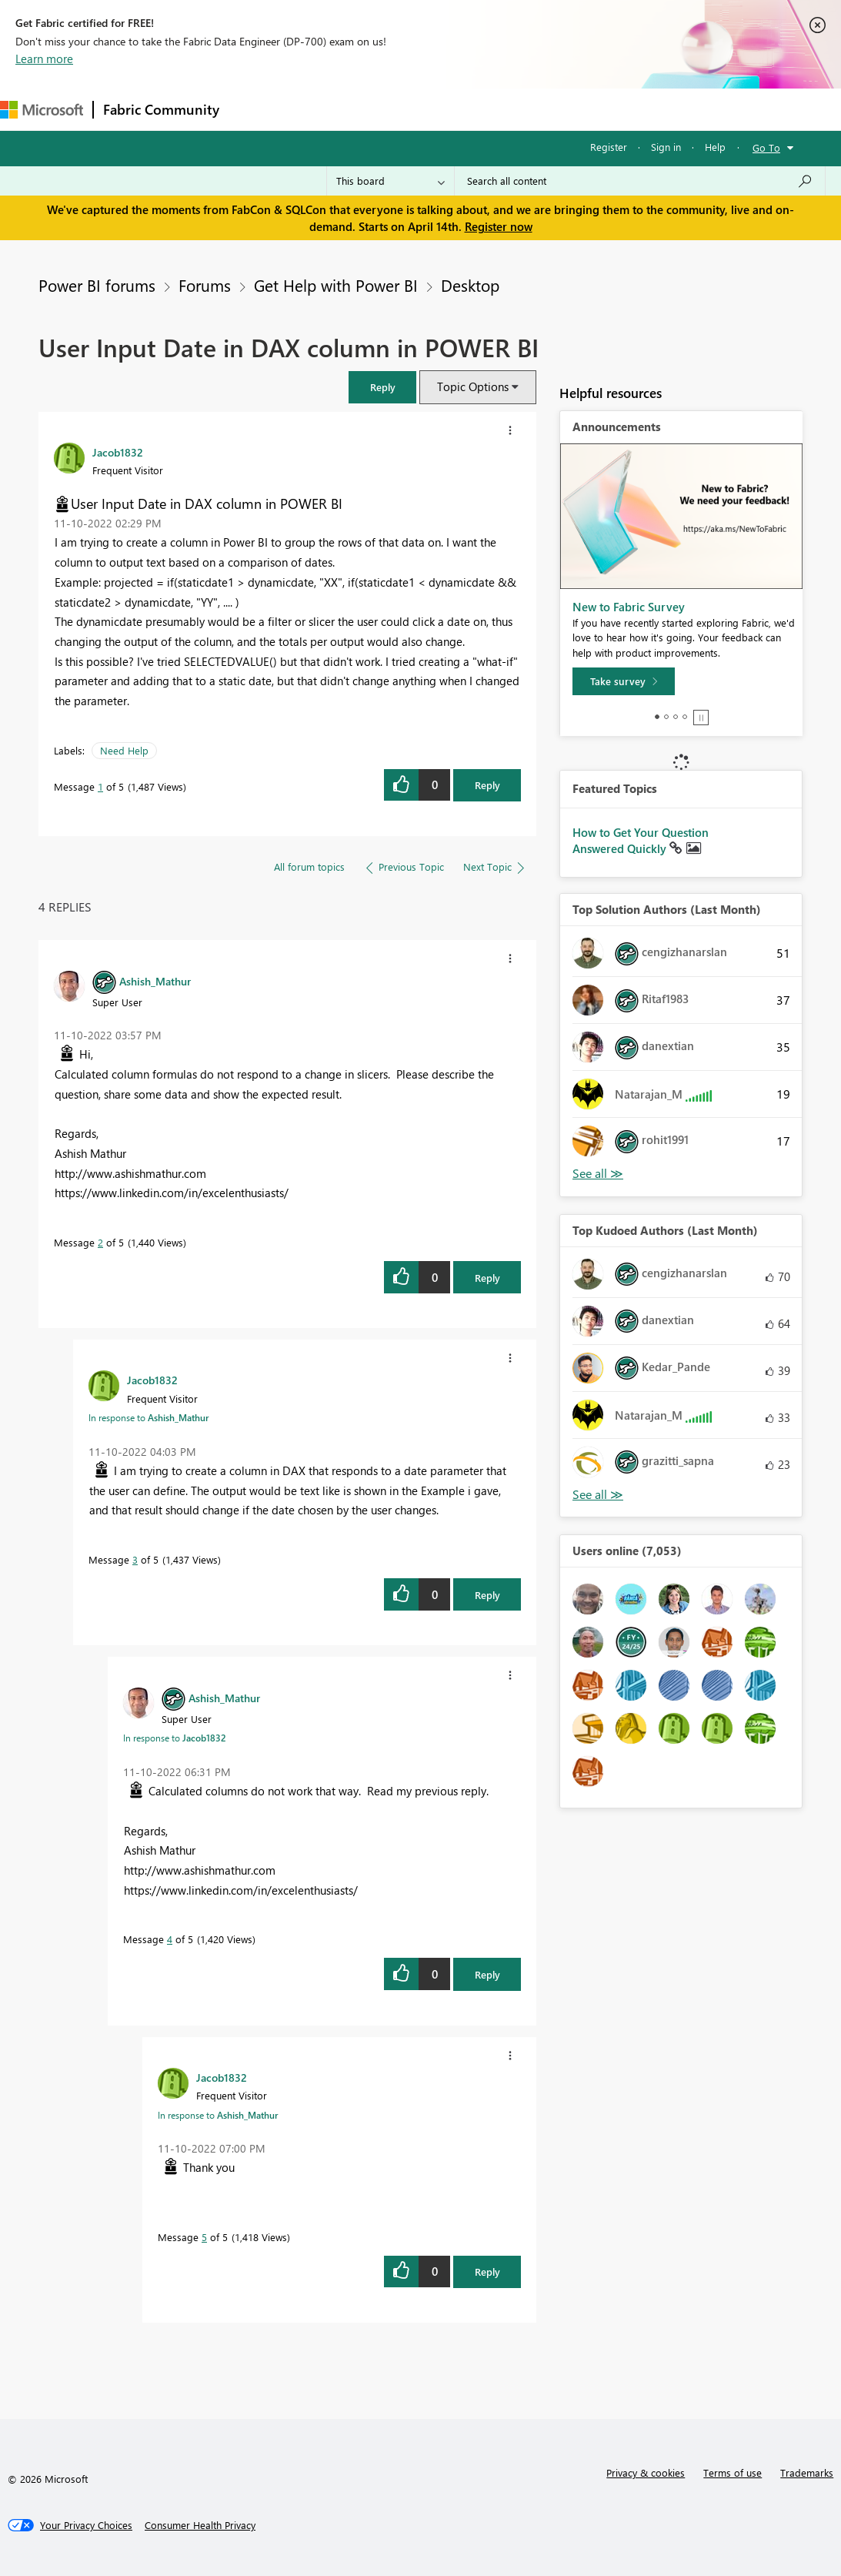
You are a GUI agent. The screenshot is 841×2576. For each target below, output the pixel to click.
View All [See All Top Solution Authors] (597, 1174)
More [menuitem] (641, 108)
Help (715, 146)
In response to (148, 1417)
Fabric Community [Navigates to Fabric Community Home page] (161, 109)
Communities (453, 108)
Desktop (470, 285)
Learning (581, 108)
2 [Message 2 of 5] (100, 1242)
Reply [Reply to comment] (487, 1277)
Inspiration (322, 108)
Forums (254, 108)
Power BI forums (96, 285)
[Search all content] (640, 181)
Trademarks (806, 2472)
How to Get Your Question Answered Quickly (640, 841)
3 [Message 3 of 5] (135, 1559)
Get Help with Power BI (336, 285)
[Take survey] (623, 681)
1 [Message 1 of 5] (100, 786)
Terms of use (732, 2472)
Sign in (666, 146)
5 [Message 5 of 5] (204, 2236)
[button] (382, 387)
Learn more (44, 58)
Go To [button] (766, 147)
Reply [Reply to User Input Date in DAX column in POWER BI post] (487, 784)
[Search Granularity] (390, 181)
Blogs (522, 108)
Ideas (385, 108)
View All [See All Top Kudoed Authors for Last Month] (597, 1495)
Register (608, 146)
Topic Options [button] (473, 386)
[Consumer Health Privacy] (200, 2525)
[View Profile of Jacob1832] (117, 452)
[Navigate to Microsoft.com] (41, 110)
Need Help (124, 750)
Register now (498, 226)
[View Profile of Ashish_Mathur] (155, 981)
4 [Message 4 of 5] (169, 1938)
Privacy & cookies (645, 2472)
